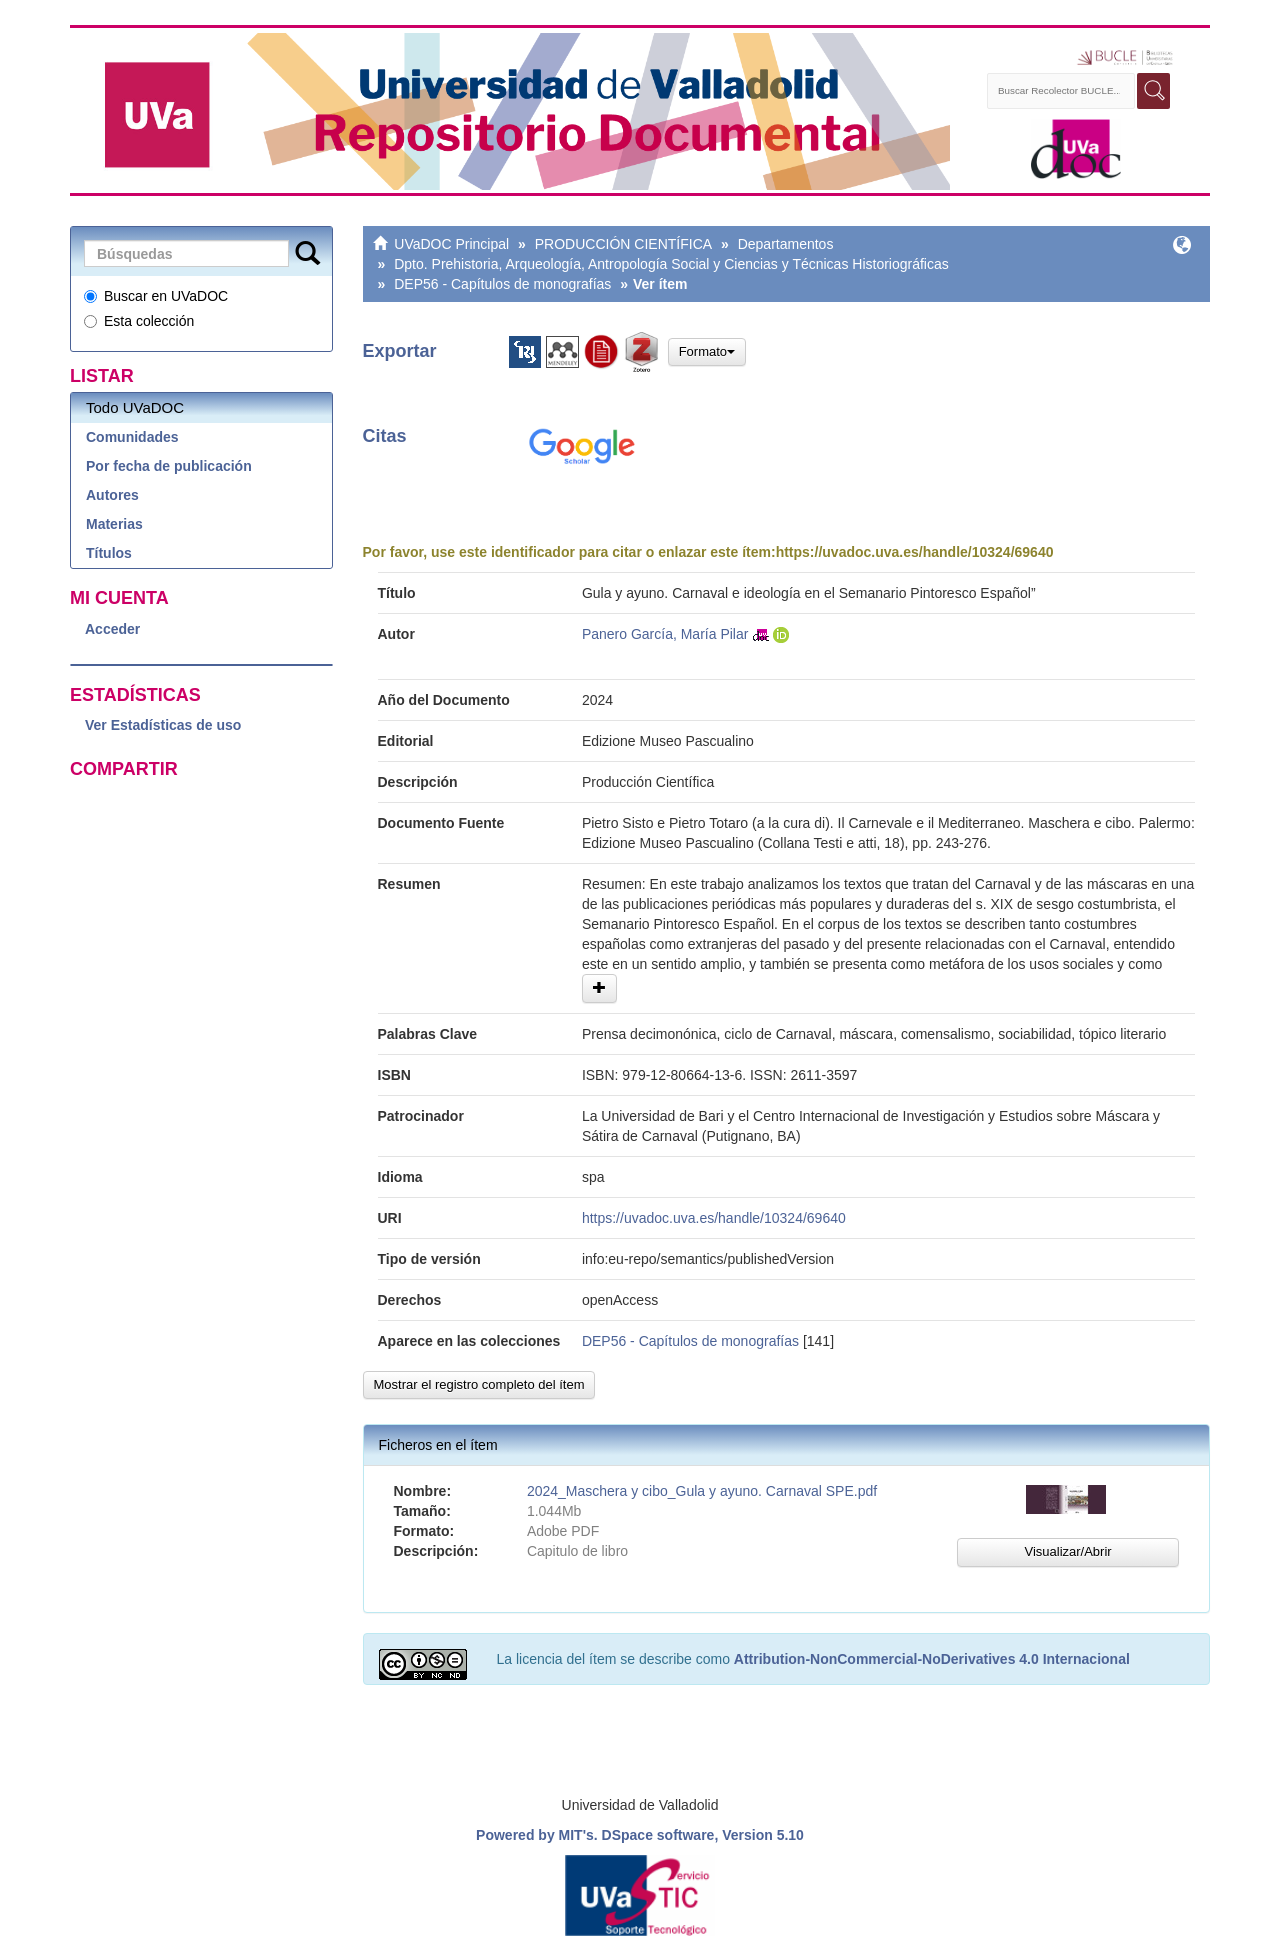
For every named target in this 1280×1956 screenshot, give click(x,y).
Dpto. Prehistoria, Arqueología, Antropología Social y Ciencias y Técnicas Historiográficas (671, 264)
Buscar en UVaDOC (156, 296)
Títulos (109, 553)
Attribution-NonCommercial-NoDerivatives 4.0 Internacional (932, 1659)
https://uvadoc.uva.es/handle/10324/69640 (915, 552)
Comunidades (132, 437)
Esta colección (139, 321)
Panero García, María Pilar (665, 634)
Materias (114, 524)
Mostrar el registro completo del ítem (479, 1384)
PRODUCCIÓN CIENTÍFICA (623, 244)
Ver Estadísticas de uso (163, 725)
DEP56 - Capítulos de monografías (502, 284)
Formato (707, 351)
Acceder (112, 629)
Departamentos (786, 244)
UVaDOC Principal (451, 244)
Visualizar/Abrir (1067, 1551)
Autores (112, 495)
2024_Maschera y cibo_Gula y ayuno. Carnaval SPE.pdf (702, 1491)
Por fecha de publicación (169, 466)
